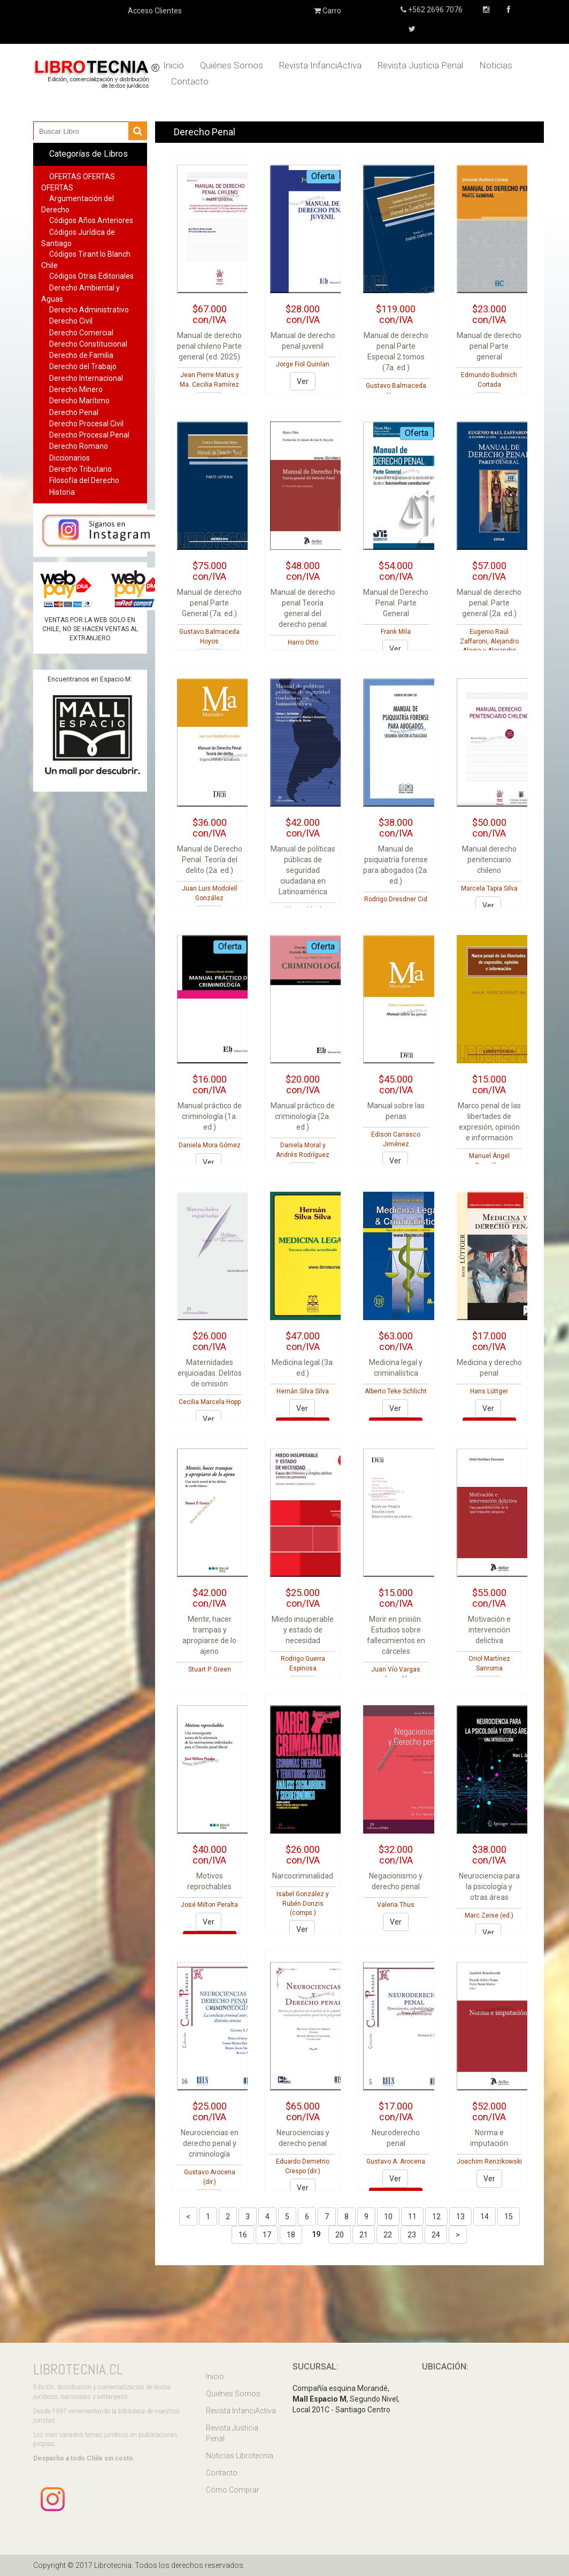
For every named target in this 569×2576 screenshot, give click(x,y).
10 (388, 2216)
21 (363, 2234)
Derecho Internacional (86, 378)
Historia (62, 492)
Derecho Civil (71, 321)
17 (267, 2234)
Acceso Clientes (155, 10)
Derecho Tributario (80, 469)
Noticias (495, 65)
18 (291, 2234)
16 (243, 2234)
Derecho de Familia (81, 355)
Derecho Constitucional (88, 344)
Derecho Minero (76, 389)
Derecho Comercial (81, 332)
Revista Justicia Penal (420, 65)
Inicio (173, 65)
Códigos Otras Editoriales (91, 276)
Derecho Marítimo (79, 400)
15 (508, 2216)
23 (411, 2234)
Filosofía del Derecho (84, 480)
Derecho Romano (78, 446)
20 (339, 2234)
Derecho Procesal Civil (86, 423)
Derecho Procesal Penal (89, 435)
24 (436, 2234)
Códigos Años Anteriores (91, 220)
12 (436, 2216)
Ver (303, 381)
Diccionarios (69, 458)
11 (412, 2216)
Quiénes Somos (231, 65)
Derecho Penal (73, 412)
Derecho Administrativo (89, 309)
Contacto (190, 81)
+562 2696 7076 (434, 9)
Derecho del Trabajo (83, 366)
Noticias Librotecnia (239, 2455)
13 (460, 2216)
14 (484, 2216)
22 (387, 2234)
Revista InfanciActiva (320, 65)
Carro (327, 10)
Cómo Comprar (232, 2490)
